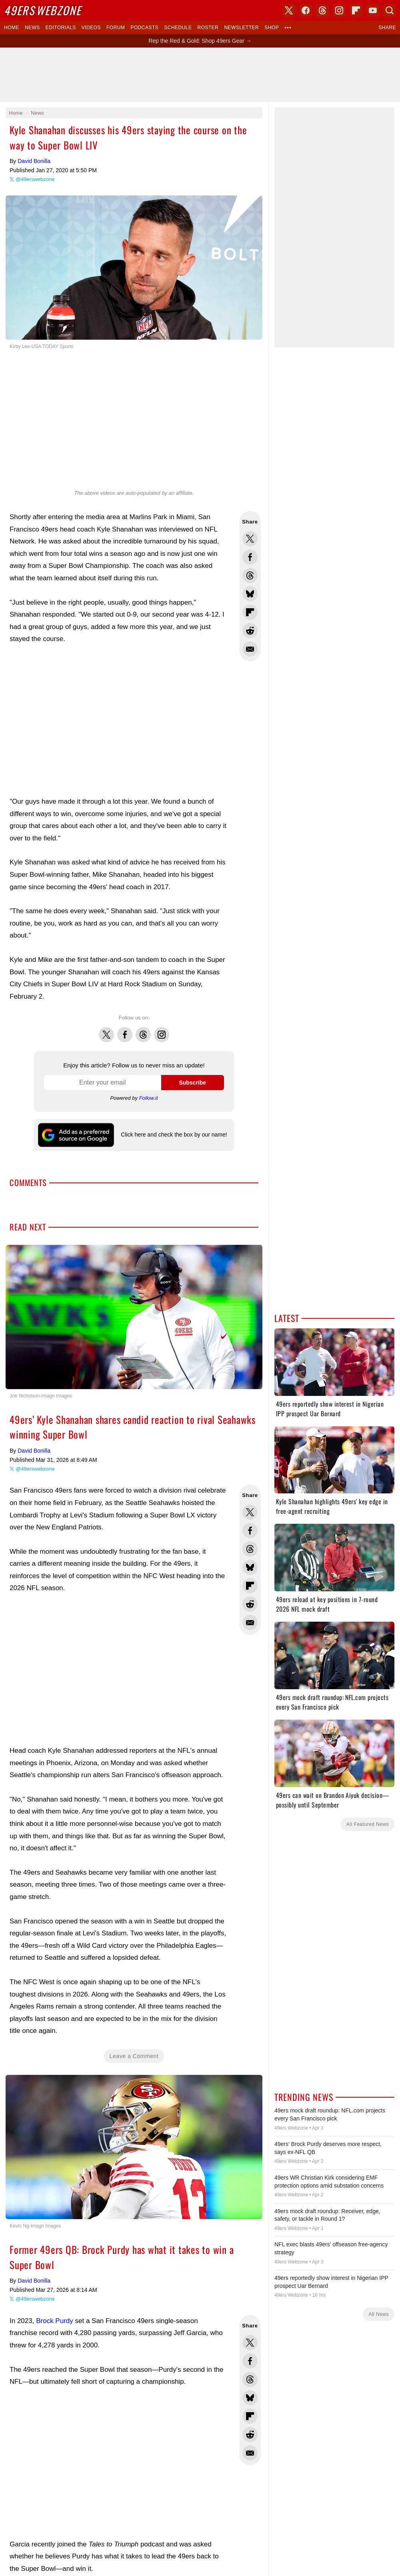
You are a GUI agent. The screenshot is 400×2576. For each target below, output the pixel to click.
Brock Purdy (54, 2321)
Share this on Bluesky (250, 593)
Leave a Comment (134, 2056)
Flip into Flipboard (250, 612)
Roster (207, 27)
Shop (271, 27)
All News (378, 2314)
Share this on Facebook (250, 557)
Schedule (178, 27)
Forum (115, 27)
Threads (143, 1030)
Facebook (124, 1030)
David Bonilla (34, 161)
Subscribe (192, 1082)
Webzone (42, 10)
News (32, 27)
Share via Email (250, 649)
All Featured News (367, 1824)
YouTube (372, 10)
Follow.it (148, 1098)
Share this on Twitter (250, 538)
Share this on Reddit (250, 630)
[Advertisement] (200, 75)
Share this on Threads (250, 575)
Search (389, 10)
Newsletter (241, 27)
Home (11, 27)
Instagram (161, 1030)
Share (387, 27)
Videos (91, 27)
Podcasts (144, 27)
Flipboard (356, 10)
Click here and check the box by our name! (174, 1134)
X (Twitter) (288, 10)
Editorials (61, 27)
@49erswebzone (35, 179)
